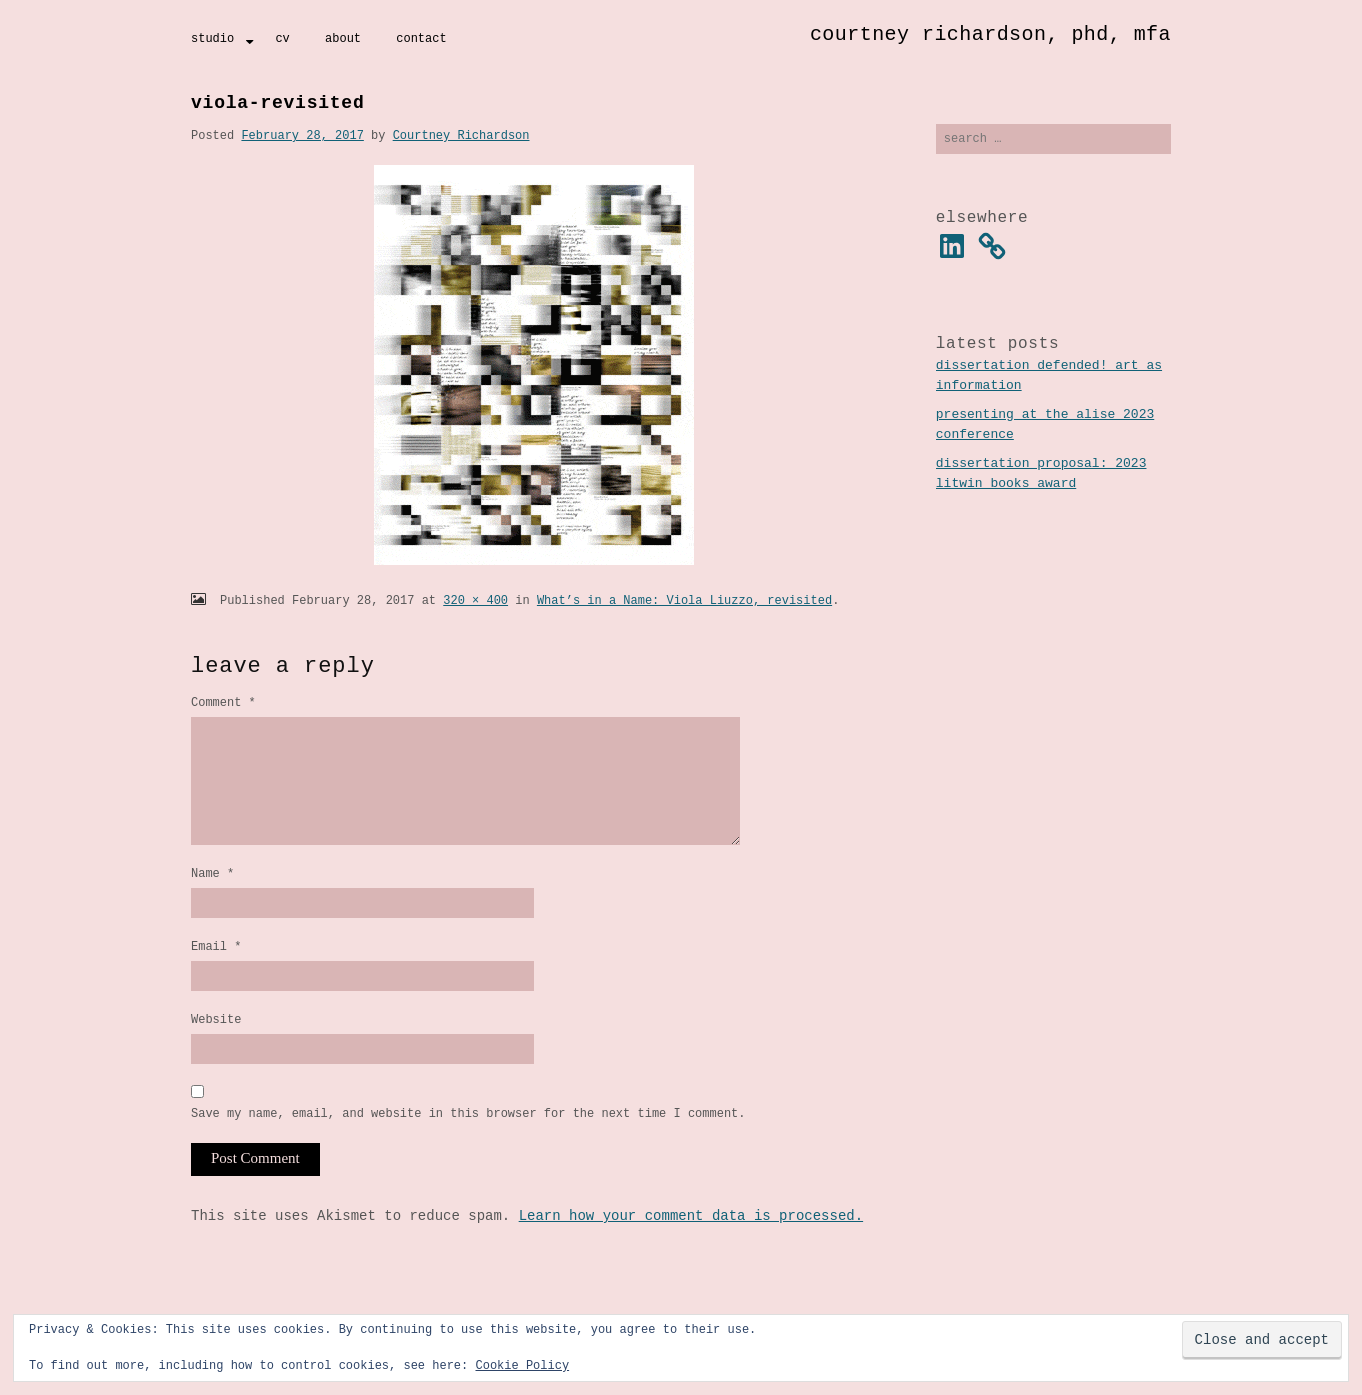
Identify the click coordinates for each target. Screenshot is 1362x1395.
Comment (223, 702)
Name (212, 897)
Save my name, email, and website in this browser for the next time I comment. (468, 1146)
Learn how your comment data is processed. (691, 1249)
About (343, 38)
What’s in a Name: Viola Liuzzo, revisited (684, 600)
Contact (421, 38)
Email (216, 973)
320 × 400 (475, 600)
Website (216, 1049)
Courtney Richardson (461, 135)
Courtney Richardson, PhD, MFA (990, 34)
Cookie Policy (522, 1365)
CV (282, 38)
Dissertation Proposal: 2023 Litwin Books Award (1041, 476)
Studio (212, 38)
